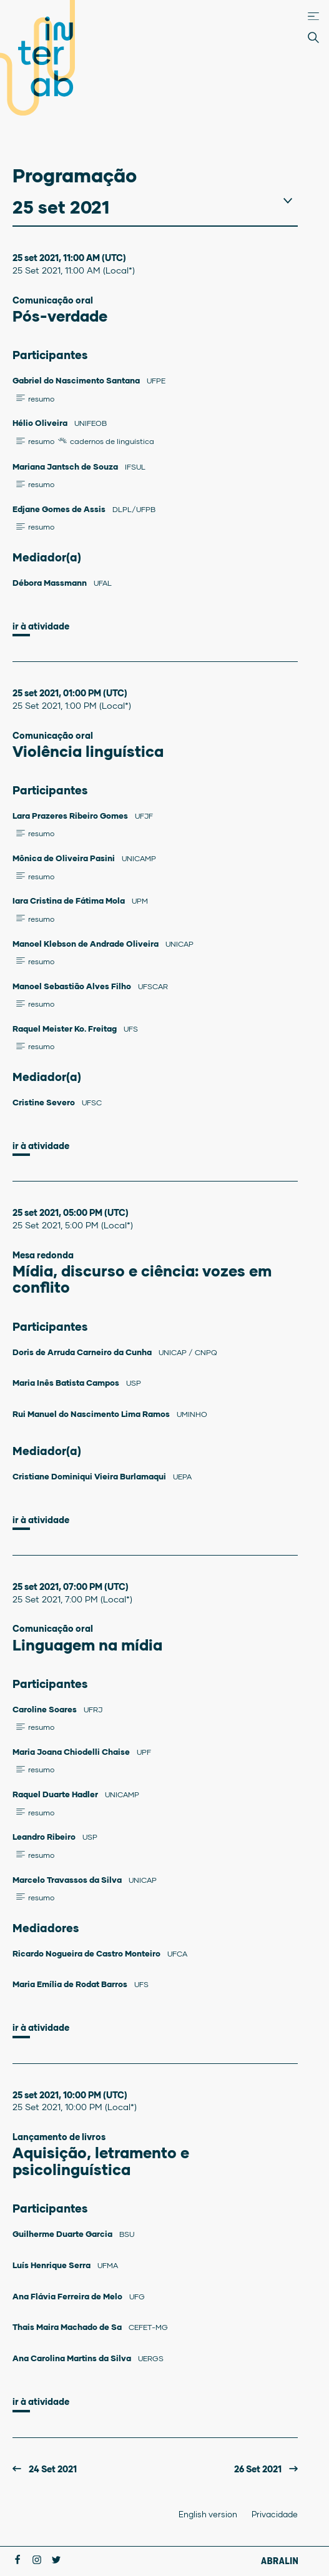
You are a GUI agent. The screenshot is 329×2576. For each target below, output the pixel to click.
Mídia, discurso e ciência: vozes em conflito (142, 1278)
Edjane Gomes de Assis (59, 509)
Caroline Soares (45, 1709)
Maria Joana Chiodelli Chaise (72, 1752)
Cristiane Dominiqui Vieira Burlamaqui (90, 1476)
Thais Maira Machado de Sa (68, 2327)
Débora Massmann (50, 583)
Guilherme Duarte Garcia (63, 2234)
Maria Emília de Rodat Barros (70, 1984)
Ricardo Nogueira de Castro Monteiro (87, 1953)
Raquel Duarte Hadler (56, 1794)
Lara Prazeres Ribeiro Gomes (71, 816)
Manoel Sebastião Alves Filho (72, 986)
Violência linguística (88, 751)
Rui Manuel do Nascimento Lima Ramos (92, 1414)
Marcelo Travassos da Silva (68, 1880)
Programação (74, 175)
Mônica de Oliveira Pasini (64, 858)
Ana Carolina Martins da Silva (72, 2358)
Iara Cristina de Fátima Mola (69, 901)
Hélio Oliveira (40, 423)
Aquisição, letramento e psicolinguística (100, 2160)
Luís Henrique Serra (52, 2265)
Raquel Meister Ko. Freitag (65, 1029)
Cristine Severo (44, 1102)
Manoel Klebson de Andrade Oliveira (86, 944)
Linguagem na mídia (87, 1645)
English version (208, 2514)
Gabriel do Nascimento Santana (77, 380)
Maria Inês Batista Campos (66, 1383)
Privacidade (275, 2514)
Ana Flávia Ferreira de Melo (68, 2296)
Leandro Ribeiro (44, 1837)
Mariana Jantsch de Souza (66, 466)
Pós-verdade (59, 316)
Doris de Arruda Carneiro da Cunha (83, 1352)
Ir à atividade (40, 626)
